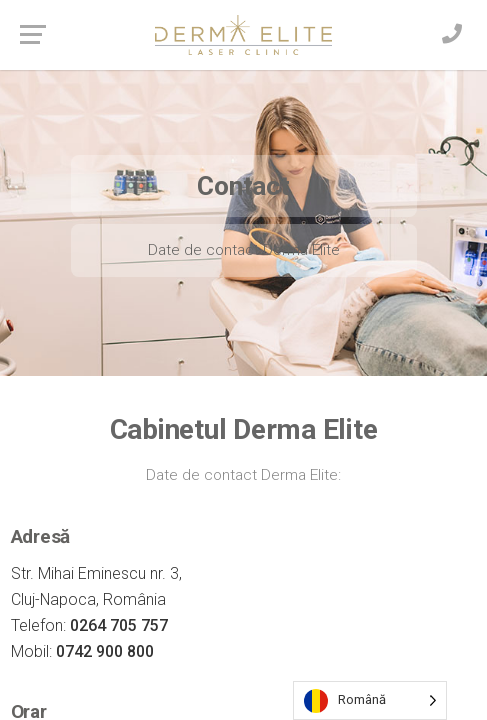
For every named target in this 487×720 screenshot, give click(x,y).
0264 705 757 (119, 625)
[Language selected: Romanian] (370, 700)
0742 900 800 (105, 651)
